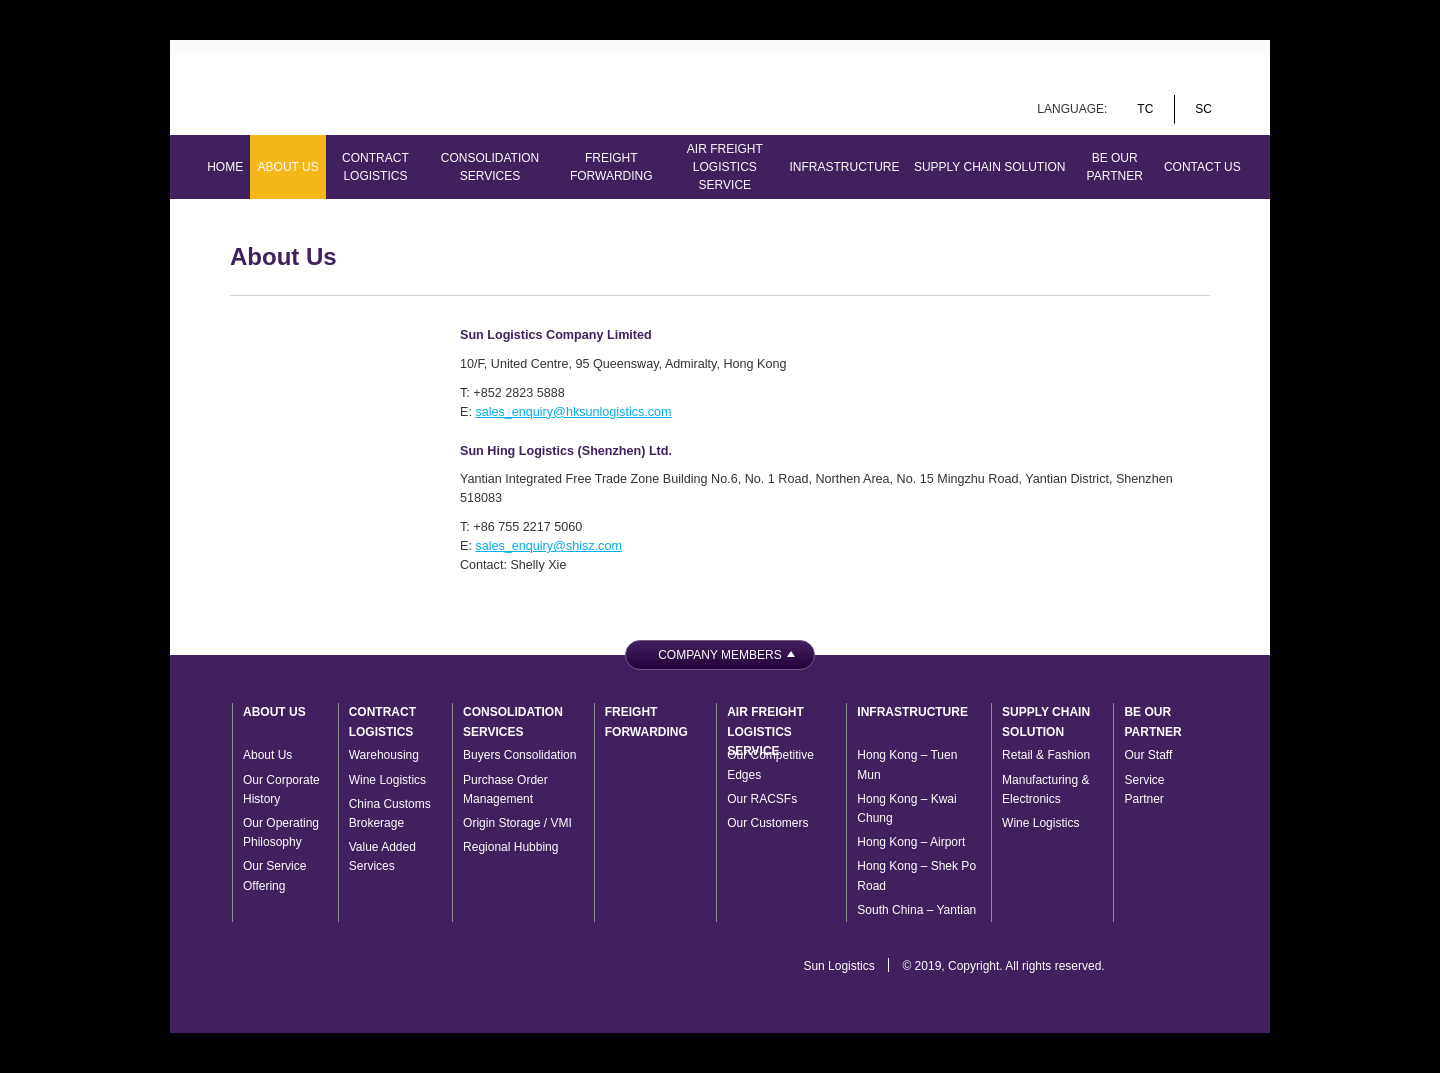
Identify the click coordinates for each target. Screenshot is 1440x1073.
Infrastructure (845, 167)
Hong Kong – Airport (911, 842)
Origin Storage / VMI (517, 823)
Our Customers (767, 823)
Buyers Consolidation (519, 755)
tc (1145, 109)
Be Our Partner (1115, 167)
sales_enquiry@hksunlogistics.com (573, 412)
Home (225, 167)
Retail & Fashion (1046, 755)
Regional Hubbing (510, 847)
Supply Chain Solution (990, 167)
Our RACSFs (762, 799)
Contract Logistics (375, 167)
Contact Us (1202, 167)
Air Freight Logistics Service (725, 167)
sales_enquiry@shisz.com (548, 546)
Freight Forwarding (611, 167)
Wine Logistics (387, 780)
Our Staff (1148, 755)
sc (1203, 109)
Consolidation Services (490, 167)
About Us (288, 167)
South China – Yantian (916, 910)
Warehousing (384, 755)
